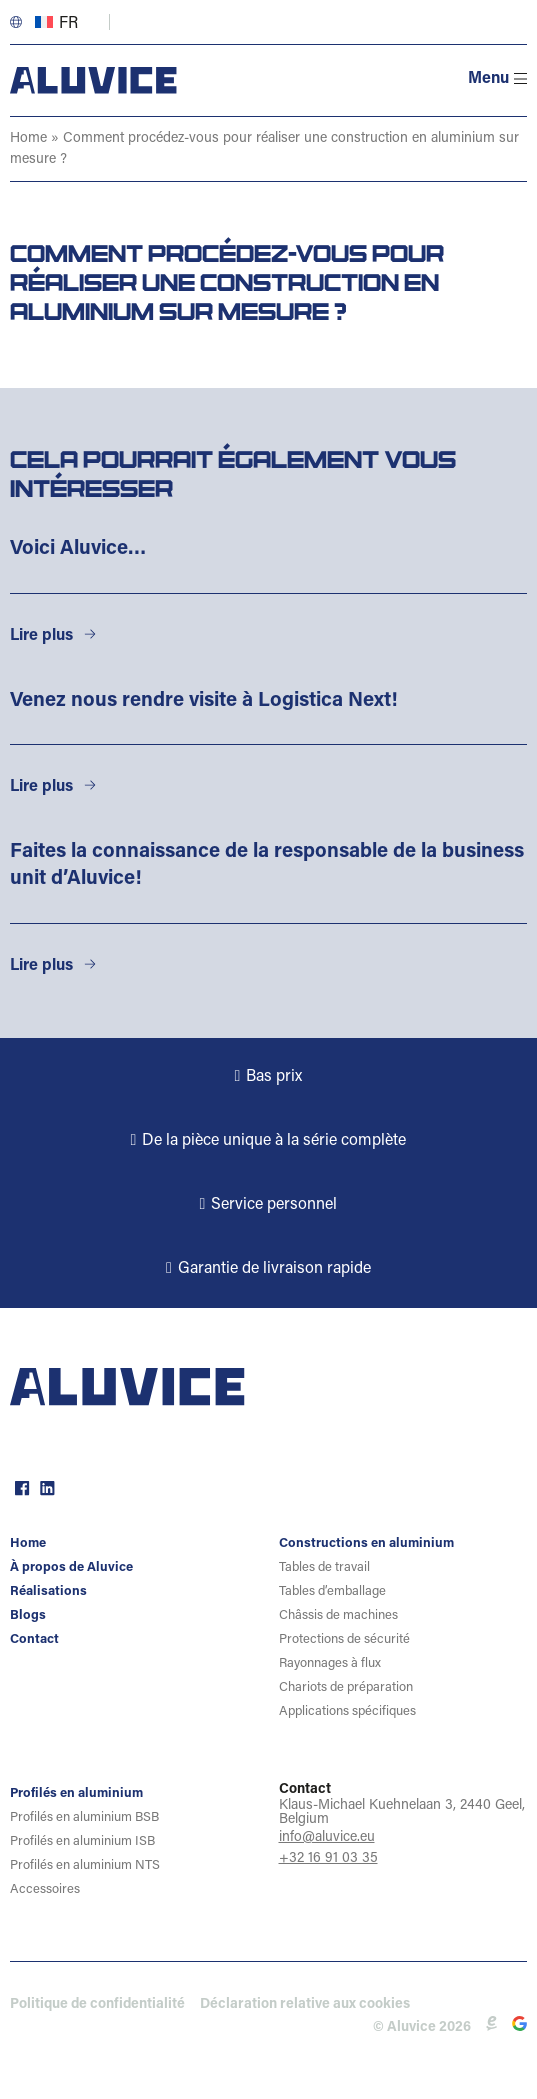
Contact (34, 1639)
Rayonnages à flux (330, 1663)
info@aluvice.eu (327, 1838)
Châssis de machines (338, 1615)
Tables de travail (324, 1567)
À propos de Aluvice (71, 1567)
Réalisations (48, 1591)
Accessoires (45, 1889)
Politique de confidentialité (97, 2005)
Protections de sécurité (344, 1639)
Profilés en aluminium (76, 1793)
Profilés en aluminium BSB (84, 1817)
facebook (20, 1486)
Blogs (28, 1615)
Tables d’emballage (332, 1591)
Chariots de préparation (346, 1687)
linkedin (45, 1486)
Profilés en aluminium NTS (85, 1865)
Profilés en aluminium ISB (82, 1841)
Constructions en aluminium (366, 1543)
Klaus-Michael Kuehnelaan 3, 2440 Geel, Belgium (402, 1813)
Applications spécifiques (347, 1711)
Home (28, 139)
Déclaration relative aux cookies (305, 2005)
